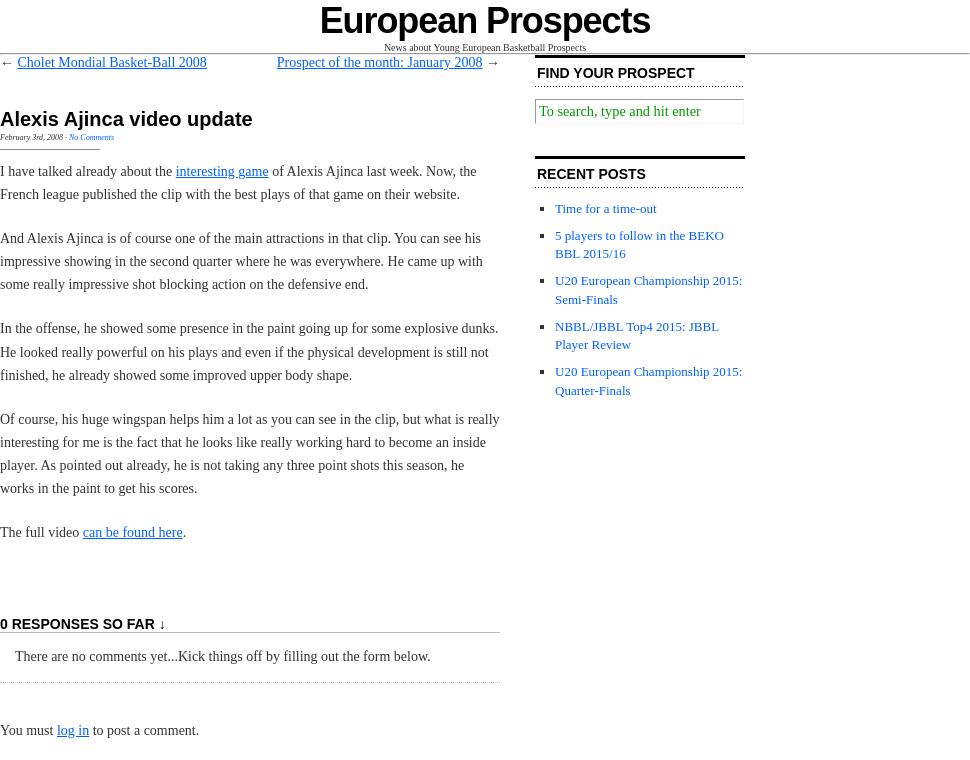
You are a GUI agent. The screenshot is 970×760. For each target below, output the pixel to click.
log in (73, 730)
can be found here (133, 532)
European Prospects (485, 20)
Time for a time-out (606, 208)
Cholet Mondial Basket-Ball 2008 (112, 62)
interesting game (222, 171)
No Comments (91, 137)
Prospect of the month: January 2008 (380, 62)
